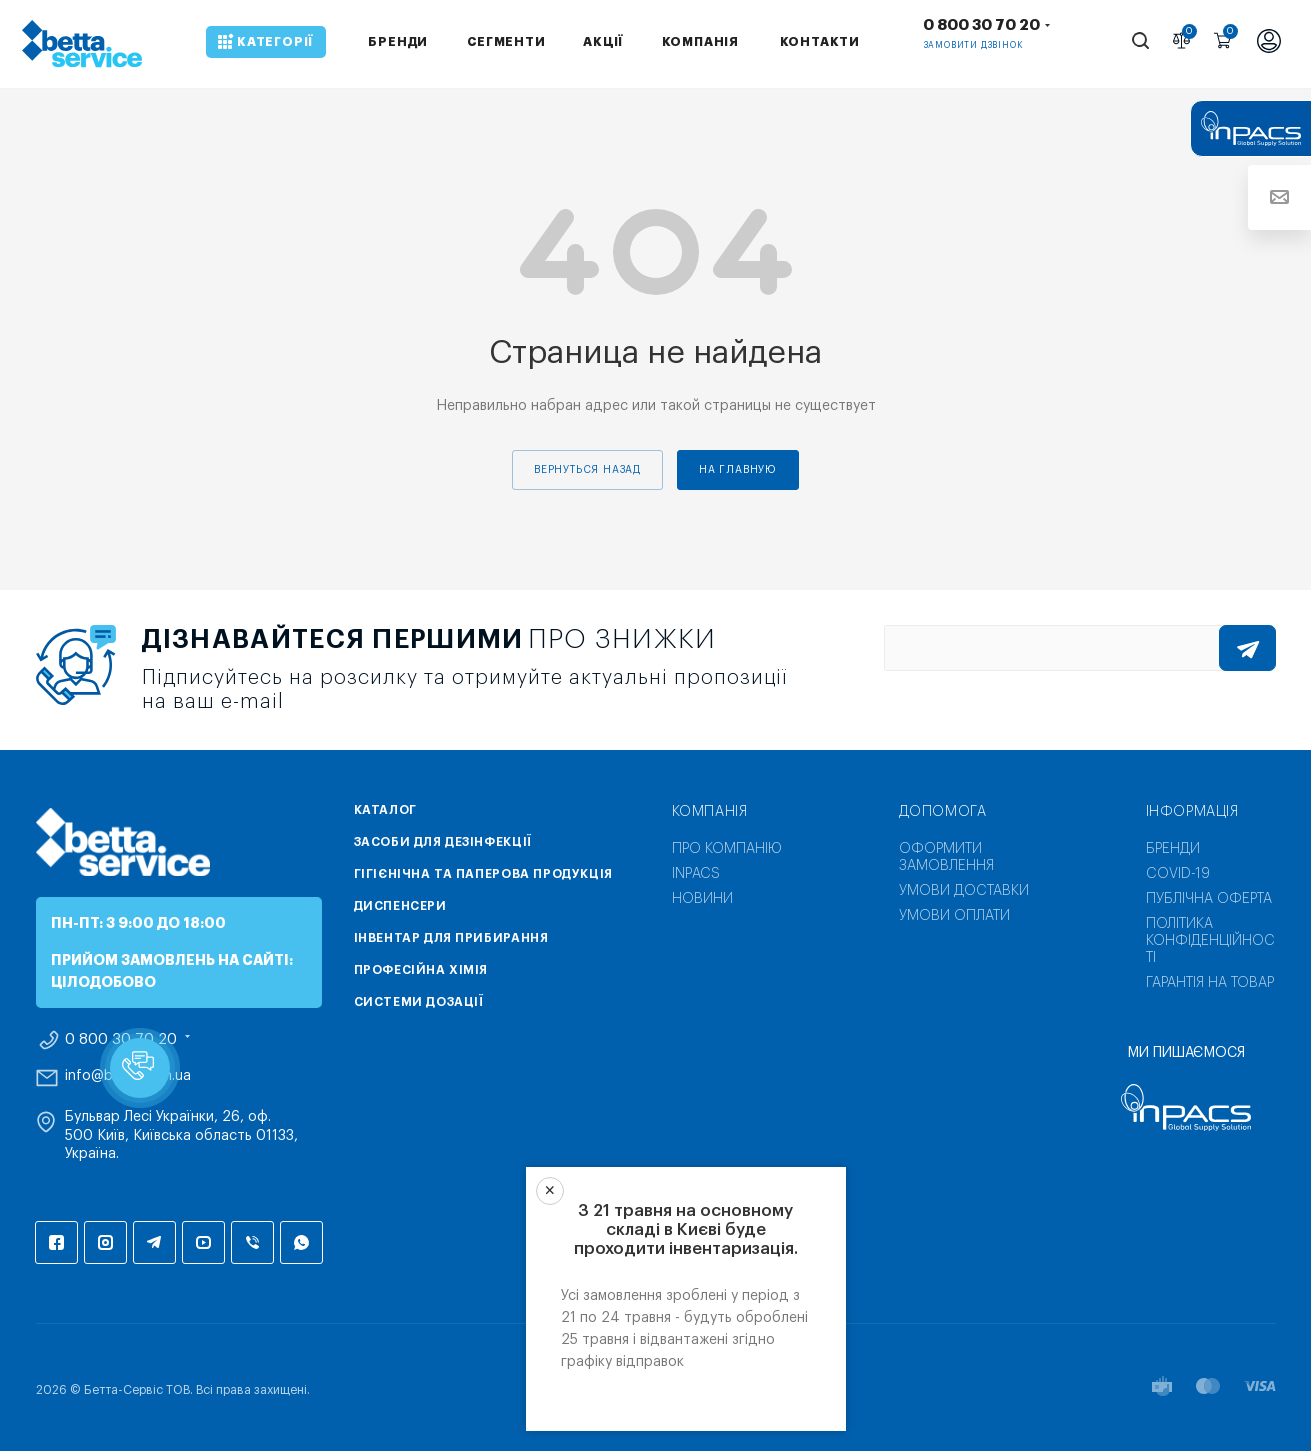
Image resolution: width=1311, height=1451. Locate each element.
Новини (702, 899)
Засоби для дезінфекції (443, 842)
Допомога (943, 812)
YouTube (203, 1242)
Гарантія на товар (1210, 983)
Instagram (105, 1242)
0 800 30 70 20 (981, 25)
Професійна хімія (421, 970)
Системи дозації (419, 1002)
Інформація (1192, 812)
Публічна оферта (1209, 899)
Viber (252, 1242)
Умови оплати (954, 916)
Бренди (1173, 849)
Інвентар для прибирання (451, 938)
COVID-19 (1178, 874)
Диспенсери (400, 906)
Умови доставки (964, 891)
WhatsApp (301, 1242)
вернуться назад (587, 470)
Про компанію (727, 849)
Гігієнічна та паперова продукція (483, 874)
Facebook (56, 1242)
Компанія (710, 812)
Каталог (385, 810)
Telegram (154, 1242)
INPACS (696, 874)
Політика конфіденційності (1210, 941)
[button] (140, 1068)
